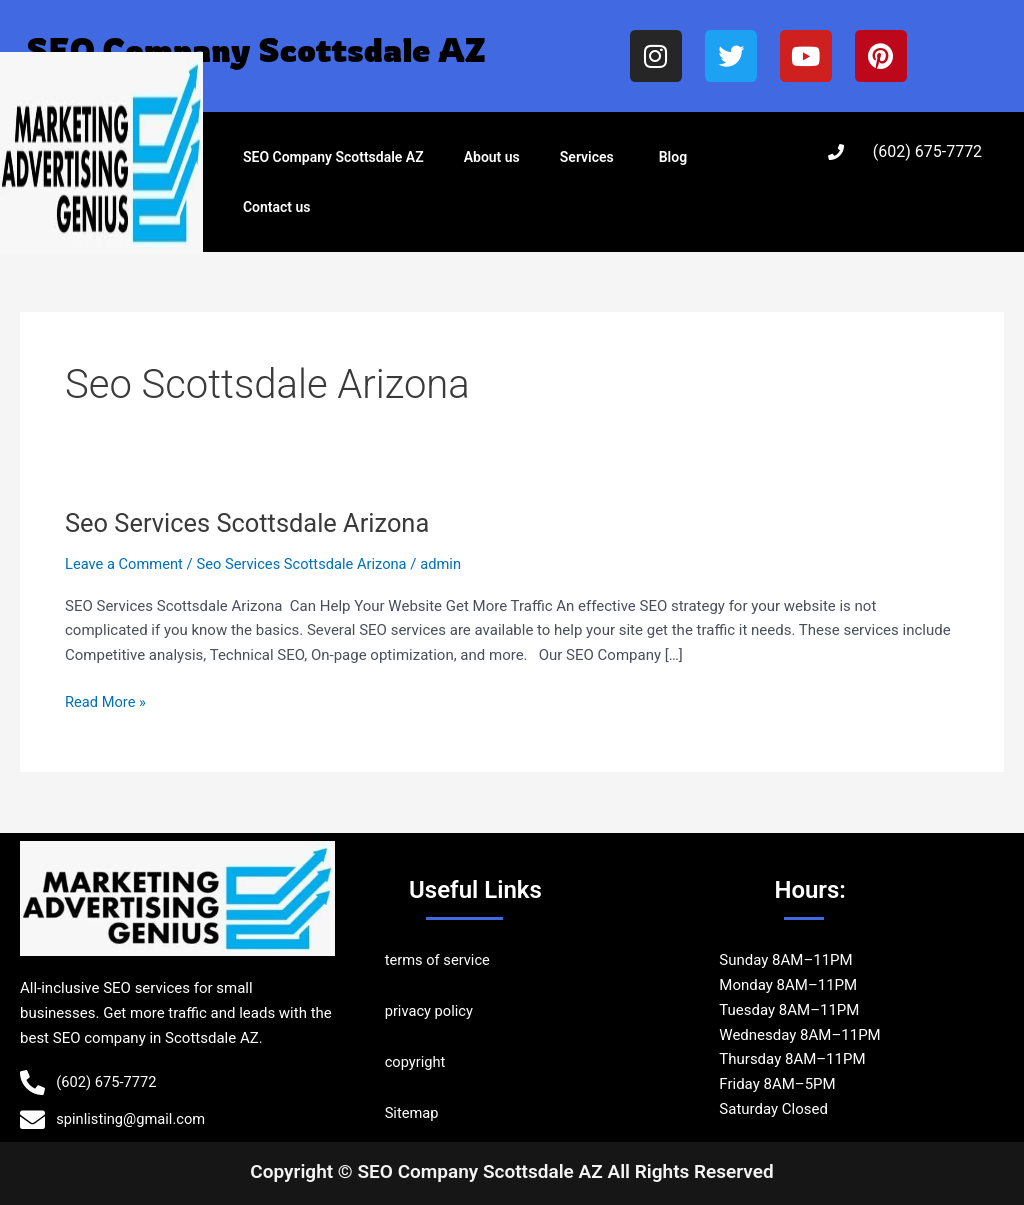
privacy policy (430, 1011)
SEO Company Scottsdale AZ (333, 157)
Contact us (277, 207)
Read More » (106, 700)
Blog (673, 157)
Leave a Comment (125, 564)
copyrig (409, 1062)
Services (587, 157)
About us (492, 157)
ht (440, 1062)
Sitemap (412, 1113)
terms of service (439, 960)
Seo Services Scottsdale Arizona (251, 523)
